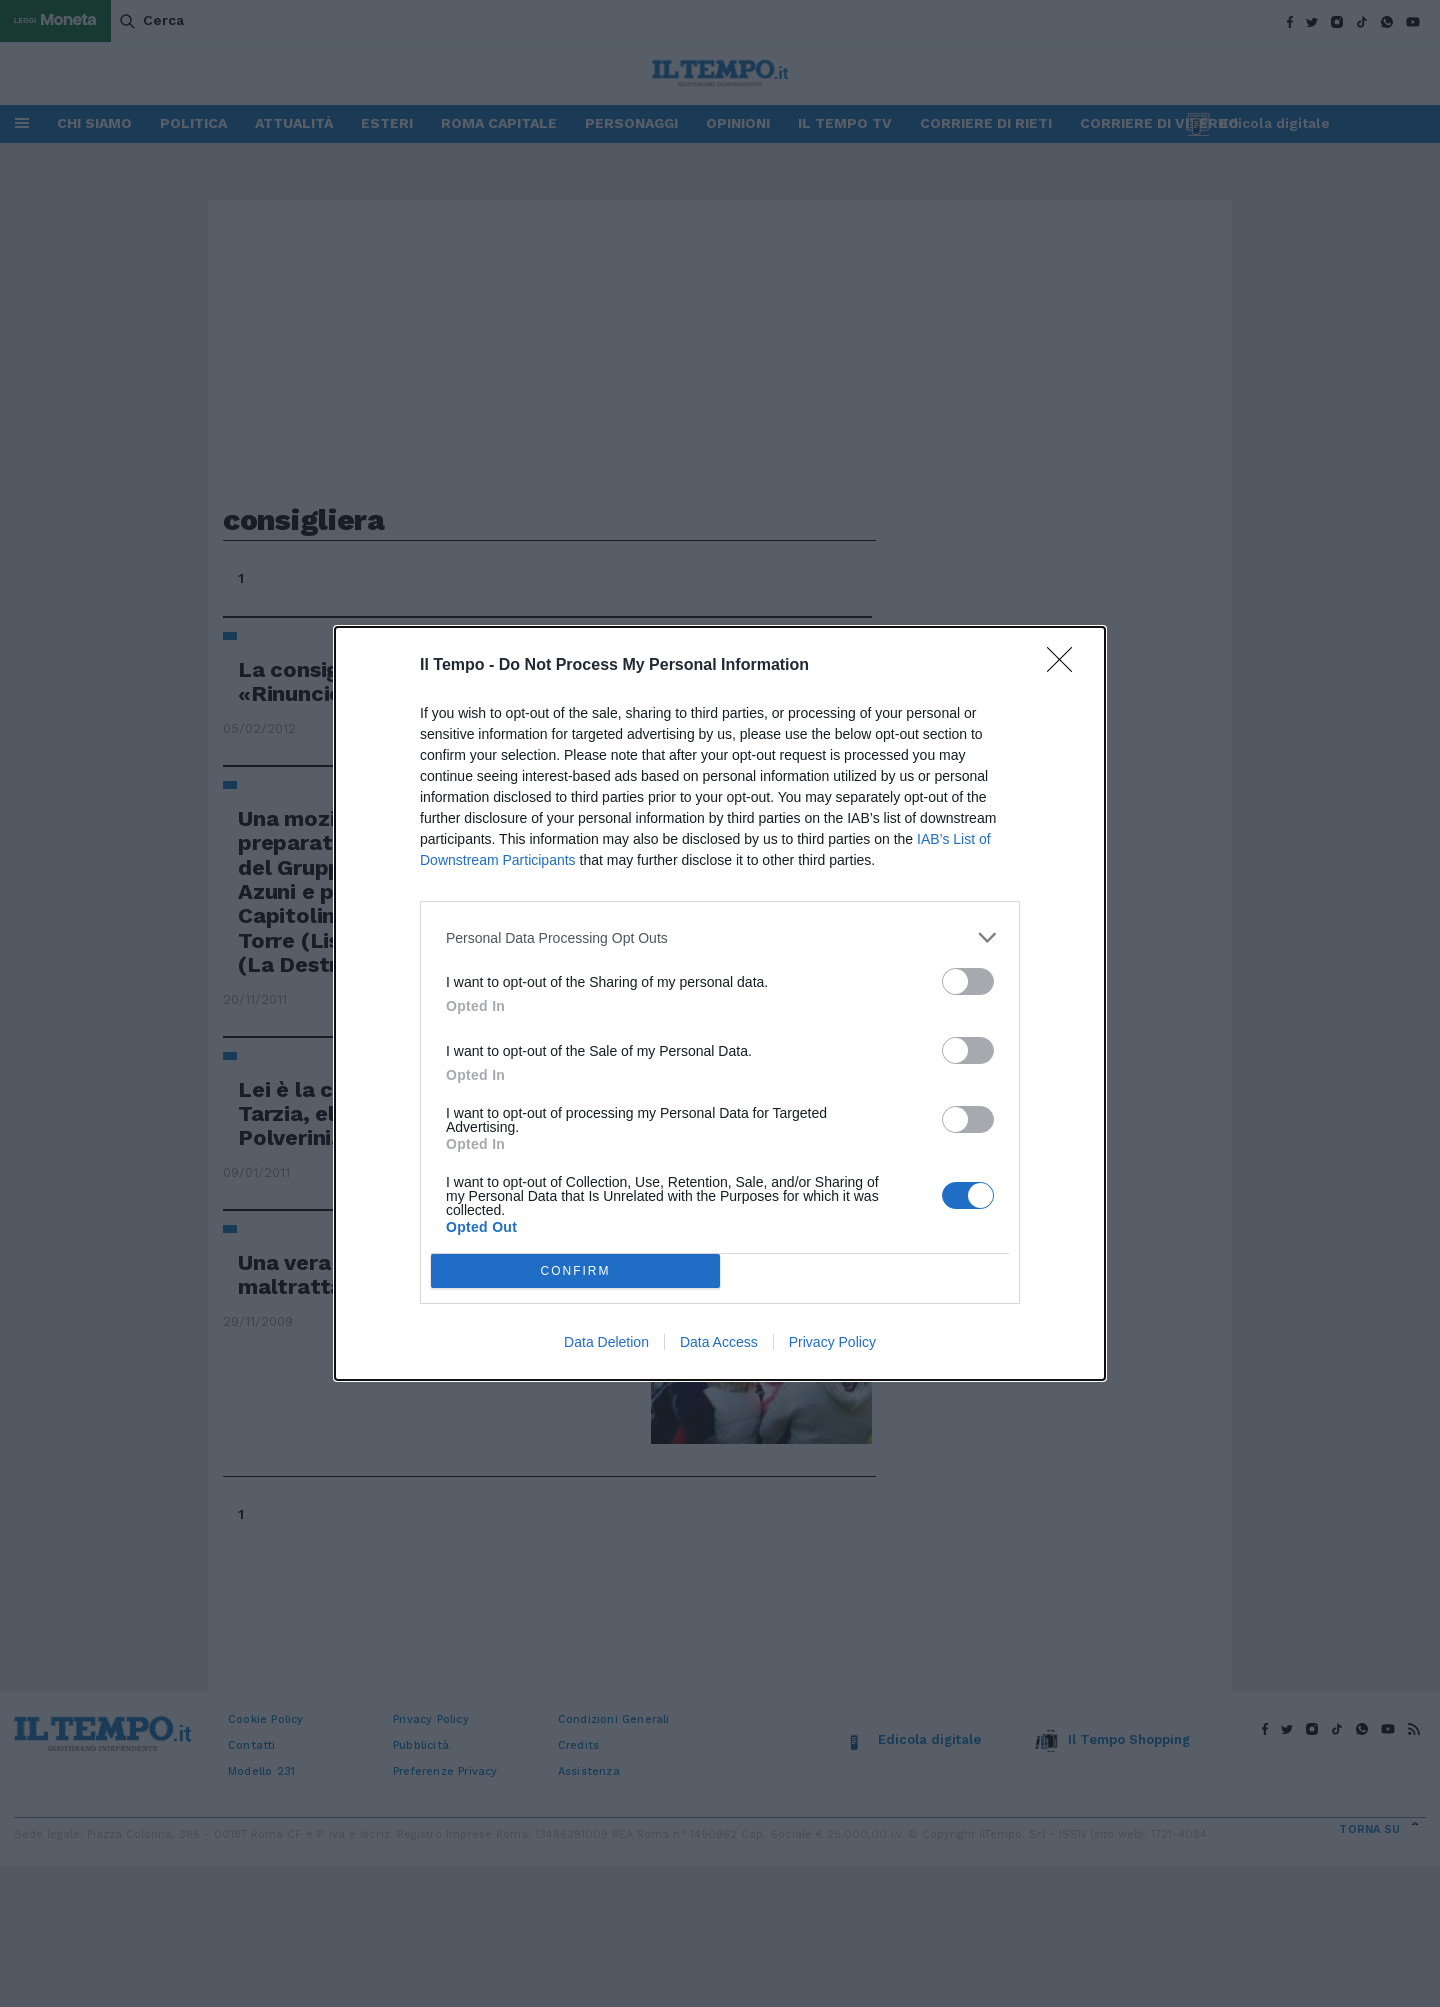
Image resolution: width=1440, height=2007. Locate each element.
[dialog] (720, 1003)
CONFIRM (575, 1271)
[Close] (1066, 666)
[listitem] (720, 937)
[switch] (968, 981)
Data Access (719, 1342)
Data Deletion (606, 1342)
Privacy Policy (832, 1342)
